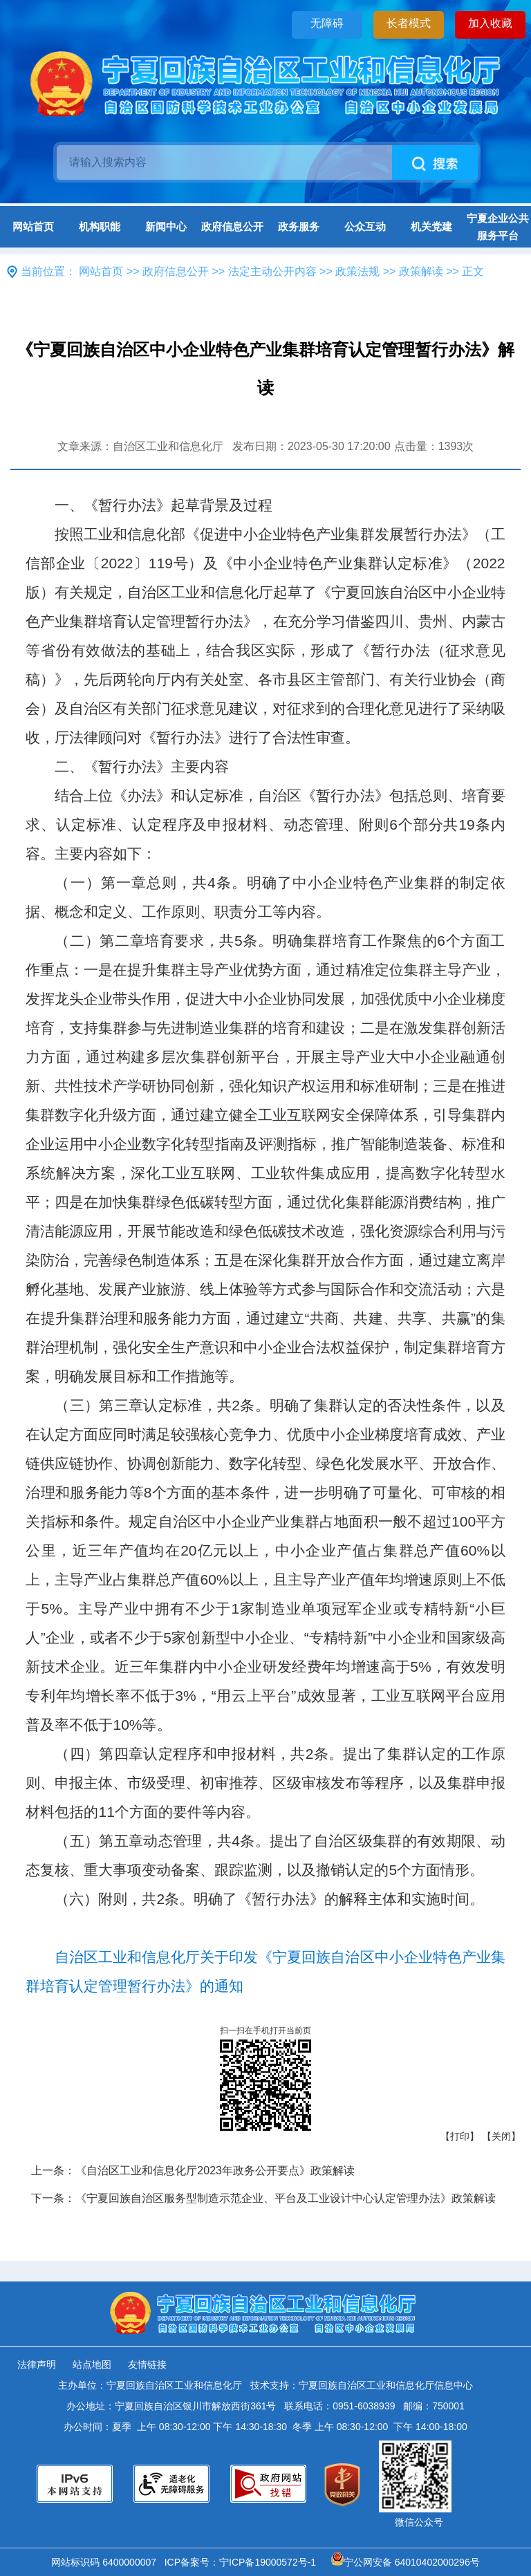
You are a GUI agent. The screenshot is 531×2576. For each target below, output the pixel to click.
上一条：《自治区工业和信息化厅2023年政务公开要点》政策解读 (193, 2170)
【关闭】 (501, 2136)
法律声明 (36, 2364)
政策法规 (357, 271)
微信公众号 (419, 2522)
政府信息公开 (232, 226)
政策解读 (421, 271)
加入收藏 (490, 23)
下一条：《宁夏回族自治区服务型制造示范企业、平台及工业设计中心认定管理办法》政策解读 (263, 2198)
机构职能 (99, 226)
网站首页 (33, 226)
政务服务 (298, 226)
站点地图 (92, 2364)
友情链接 (147, 2364)
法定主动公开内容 (272, 271)
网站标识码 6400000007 (106, 2562)
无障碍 (327, 23)
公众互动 (365, 226)
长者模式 (408, 23)
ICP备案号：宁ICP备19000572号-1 (243, 2562)
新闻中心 (166, 226)
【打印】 (459, 2136)
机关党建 (431, 226)
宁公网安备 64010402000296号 (405, 2562)
